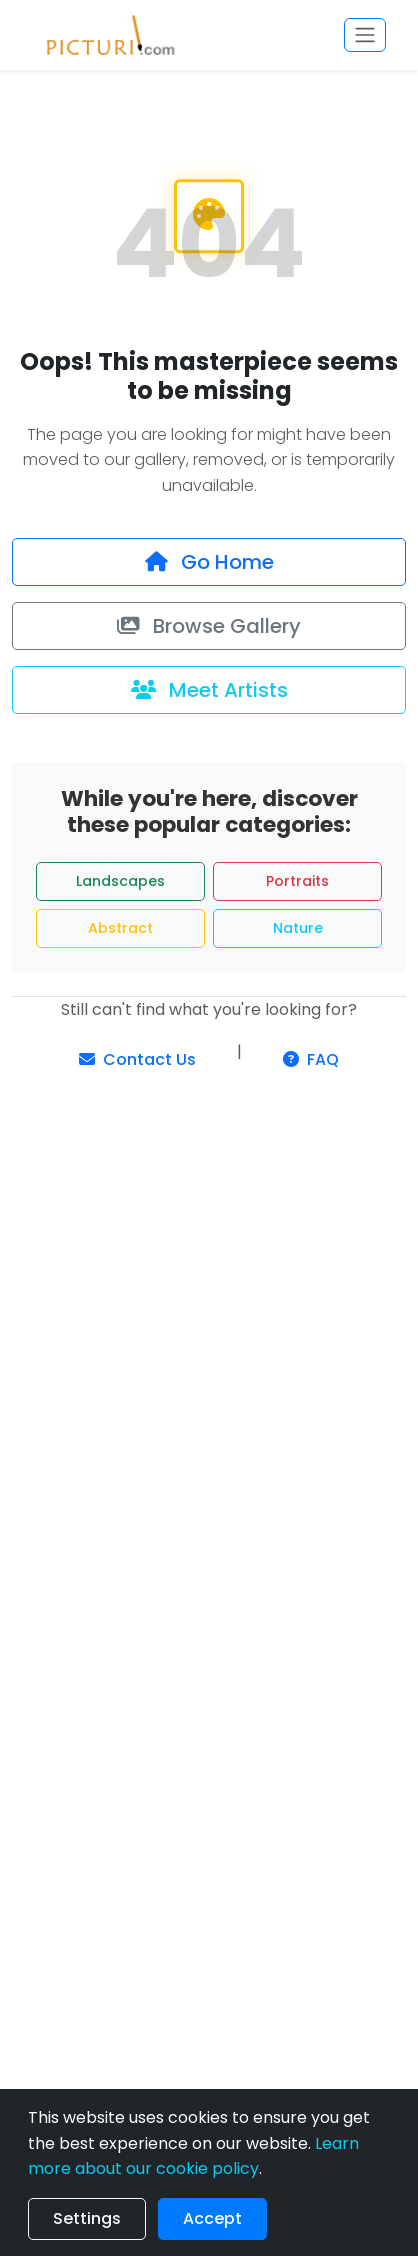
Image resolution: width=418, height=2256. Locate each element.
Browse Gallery (209, 626)
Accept (212, 2218)
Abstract (120, 928)
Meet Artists (209, 690)
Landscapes (120, 881)
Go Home (209, 562)
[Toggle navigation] (365, 35)
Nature (298, 928)
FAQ (311, 1059)
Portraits (297, 881)
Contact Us (137, 1059)
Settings (87, 2218)
